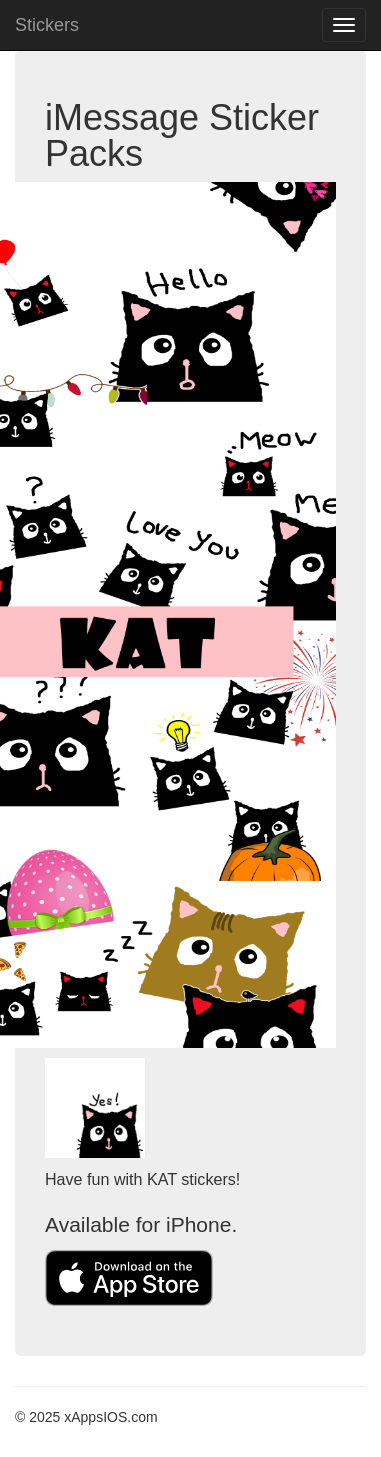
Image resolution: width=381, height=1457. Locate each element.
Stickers (47, 25)
